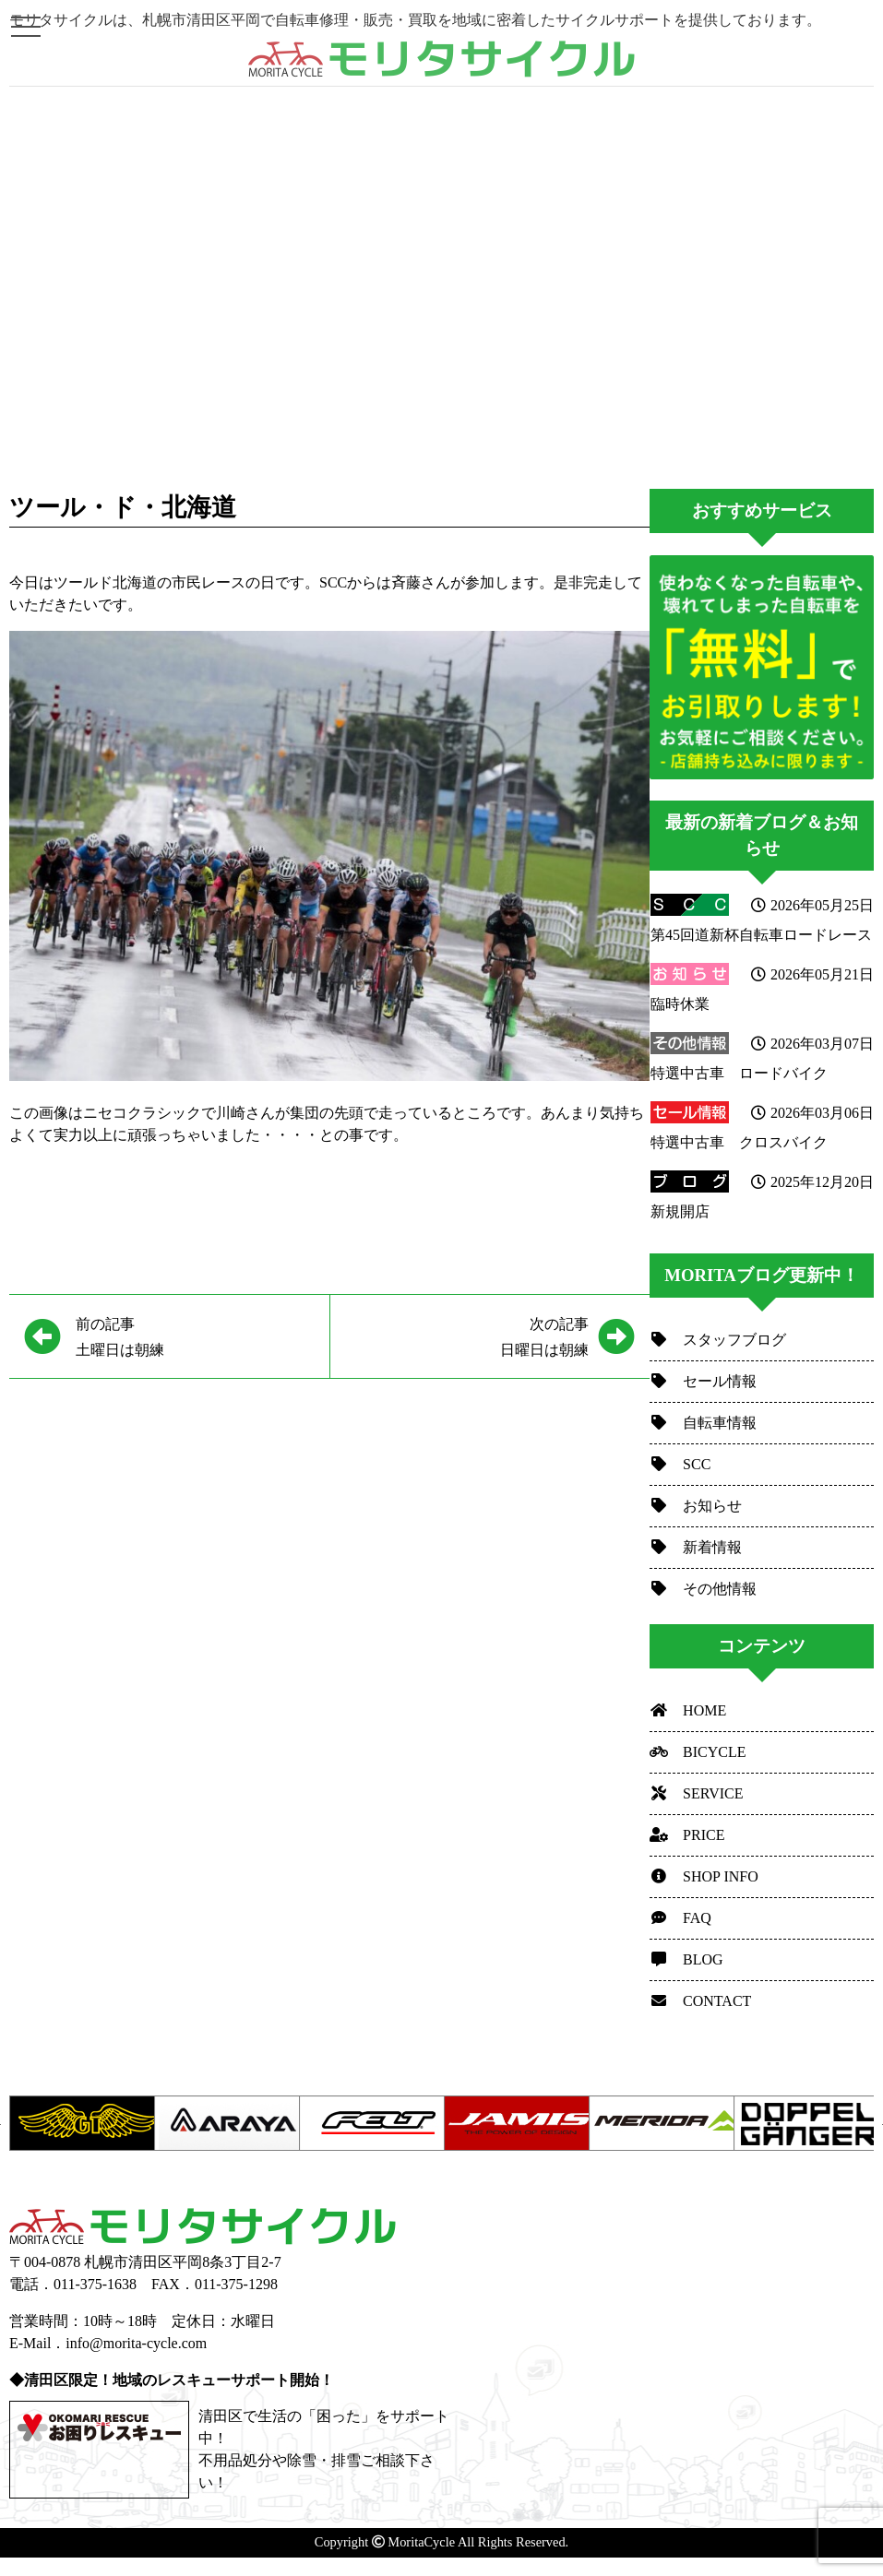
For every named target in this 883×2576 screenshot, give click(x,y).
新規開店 (680, 1211)
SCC (680, 1464)
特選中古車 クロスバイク (739, 1142)
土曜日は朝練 (120, 1334)
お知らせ (696, 1506)
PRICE (687, 1835)
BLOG (686, 1959)
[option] (81, 2123)
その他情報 (703, 1589)
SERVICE (696, 1793)
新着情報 (696, 1547)
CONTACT (700, 2001)
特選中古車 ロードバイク (739, 1073)
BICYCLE (698, 1752)
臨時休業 (680, 1004)
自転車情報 (703, 1422)
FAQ (680, 1918)
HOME (688, 1710)
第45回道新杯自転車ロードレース (761, 935)
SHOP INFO (704, 1876)
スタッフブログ (718, 1339)
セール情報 (703, 1381)
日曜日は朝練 (467, 1334)
